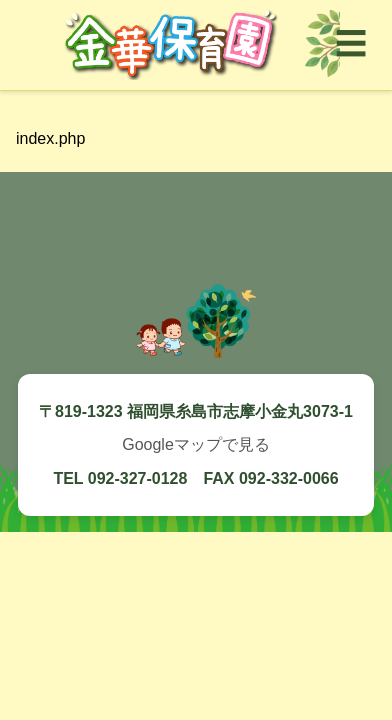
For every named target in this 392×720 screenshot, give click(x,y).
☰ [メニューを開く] (351, 44)
